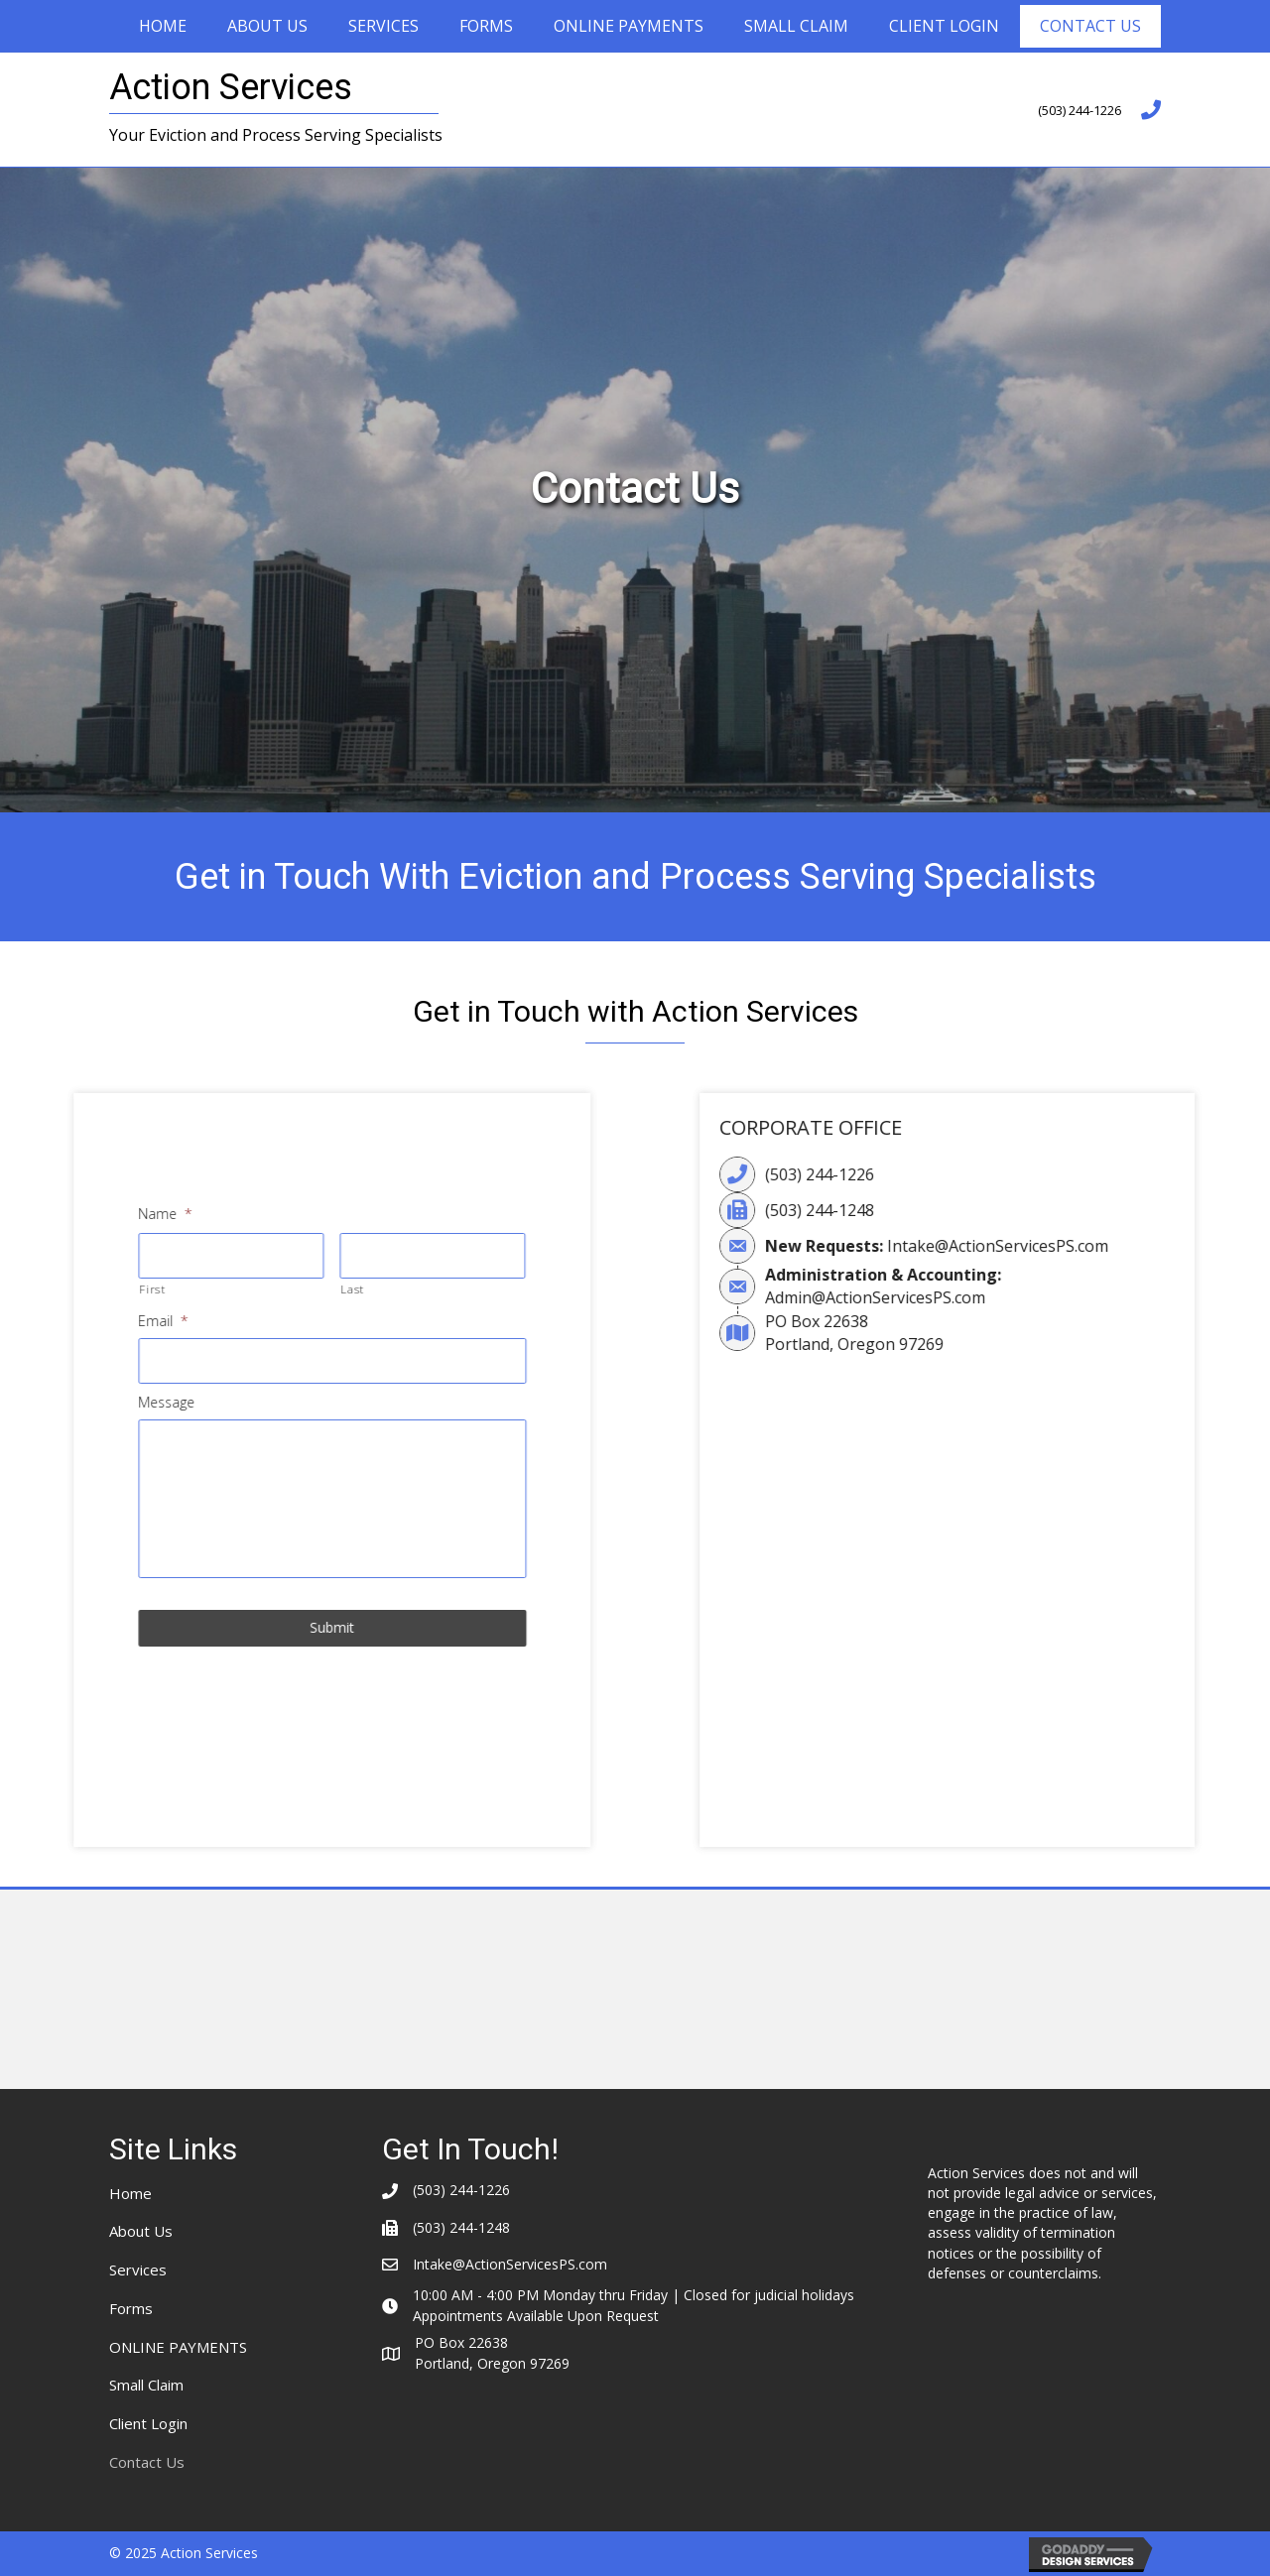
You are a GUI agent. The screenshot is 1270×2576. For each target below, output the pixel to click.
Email (34, 1321)
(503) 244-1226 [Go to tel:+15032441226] (1079, 110)
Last (223, 1289)
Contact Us (1090, 26)
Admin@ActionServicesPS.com (999, 1297)
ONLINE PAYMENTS (628, 26)
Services (383, 26)
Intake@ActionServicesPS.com (1121, 1246)
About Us (267, 26)
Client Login (944, 26)
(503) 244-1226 (943, 1174)
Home (163, 26)
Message (37, 1402)
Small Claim (796, 26)
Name (36, 1214)
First (23, 1289)
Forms (486, 26)
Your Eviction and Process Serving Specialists (276, 135)
